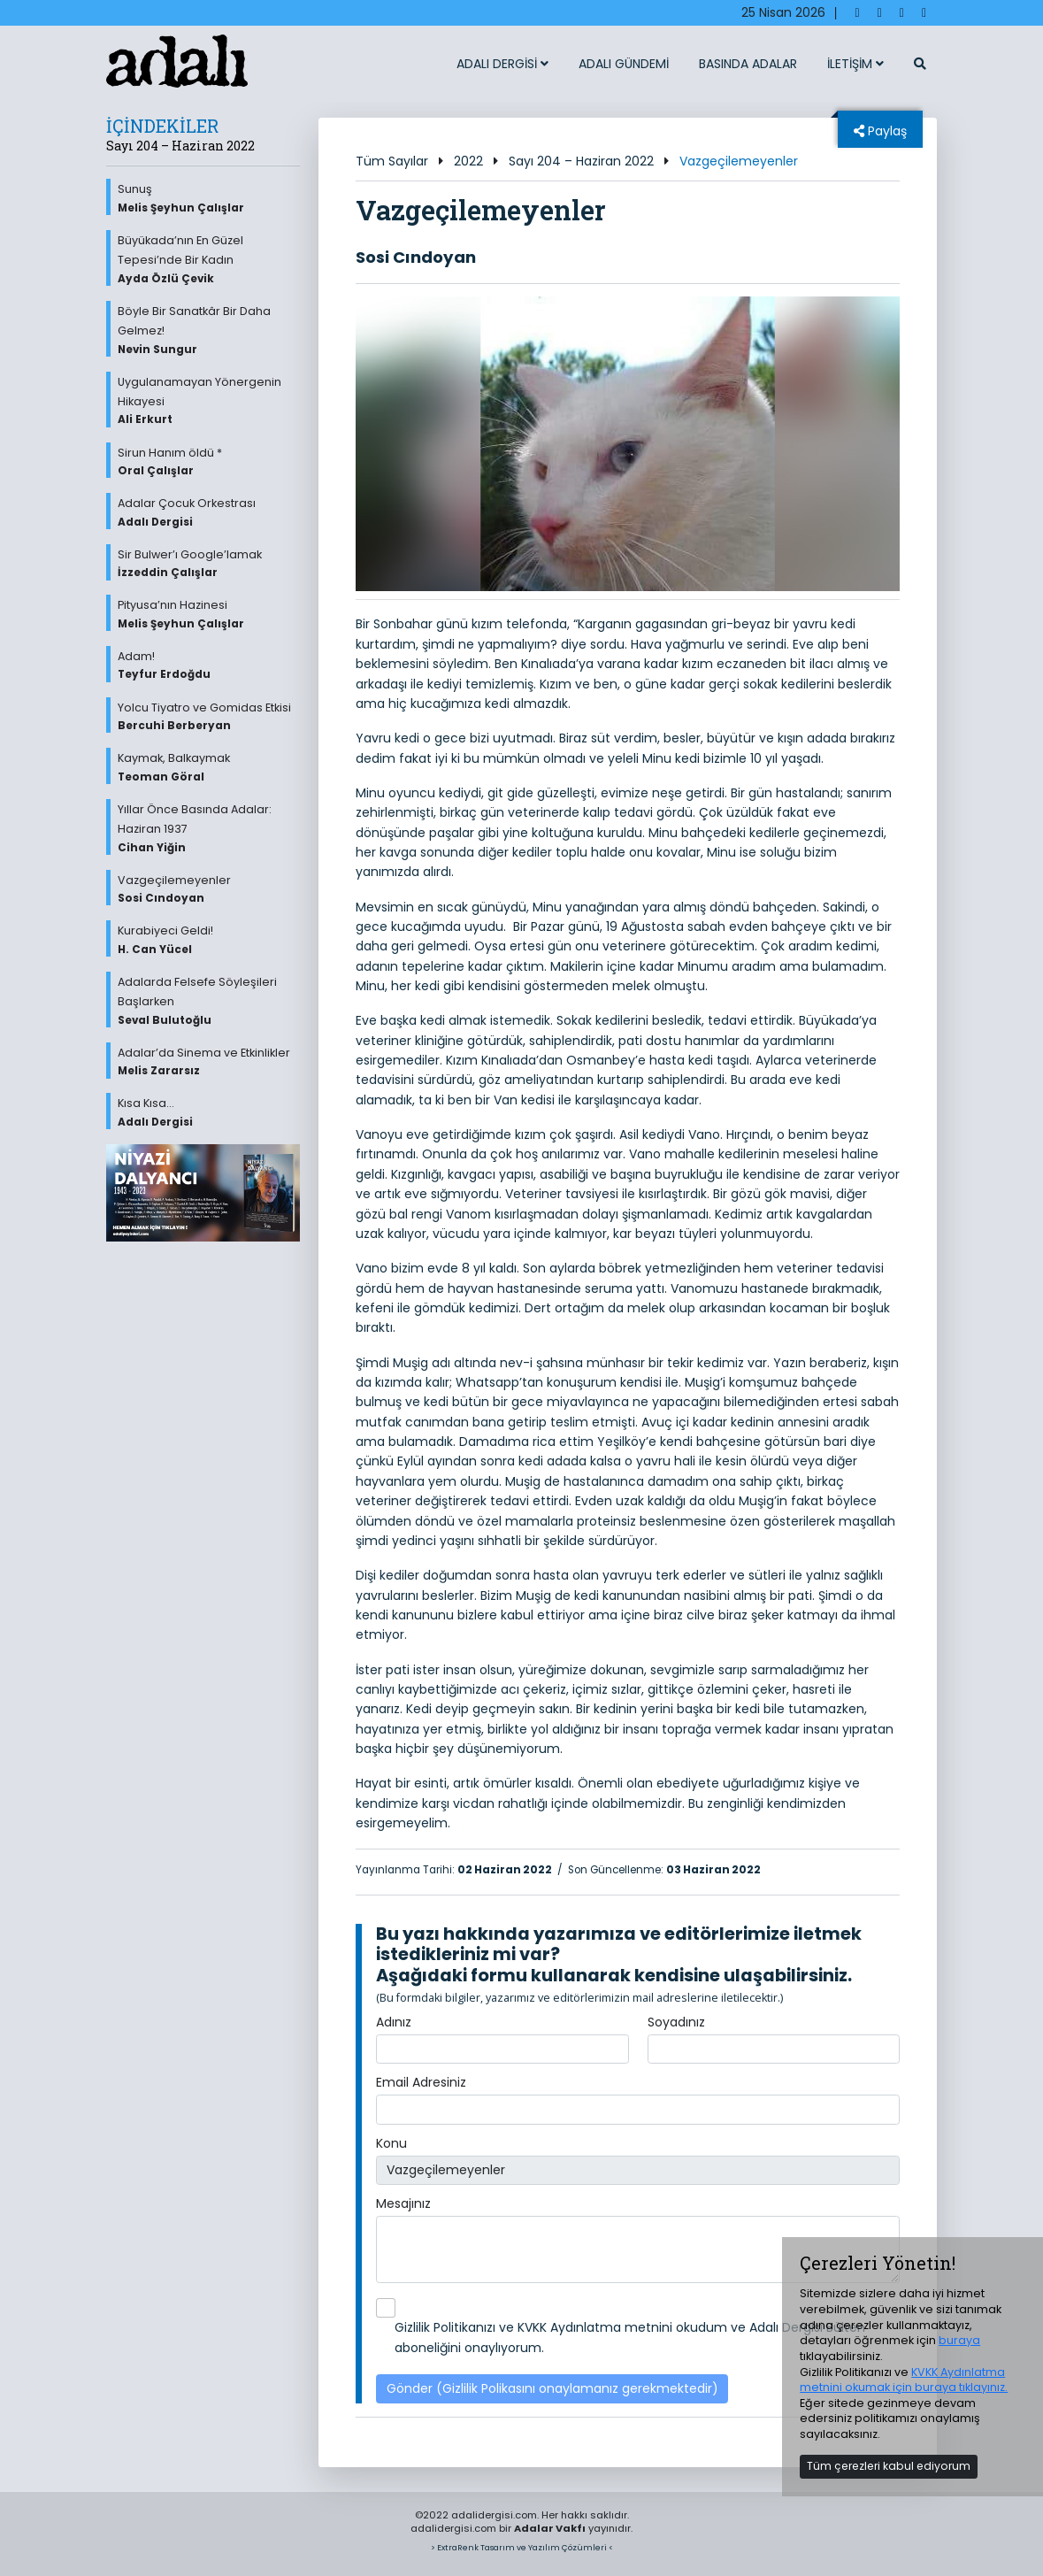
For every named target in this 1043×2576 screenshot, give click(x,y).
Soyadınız (676, 2022)
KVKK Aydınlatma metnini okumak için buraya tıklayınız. (904, 2380)
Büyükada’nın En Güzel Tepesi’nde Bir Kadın (209, 259)
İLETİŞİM (855, 64)
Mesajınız (403, 2203)
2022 (468, 161)
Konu (391, 2143)
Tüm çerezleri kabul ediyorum (888, 2465)
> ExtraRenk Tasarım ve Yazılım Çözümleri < (522, 2547)
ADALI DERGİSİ (502, 64)
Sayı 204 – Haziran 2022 (581, 161)
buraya (959, 2340)
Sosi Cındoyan (416, 257)
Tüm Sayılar (392, 161)
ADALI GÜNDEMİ (624, 64)
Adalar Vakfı (550, 2528)
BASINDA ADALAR (748, 64)
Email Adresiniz (421, 2082)
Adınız (393, 2022)
